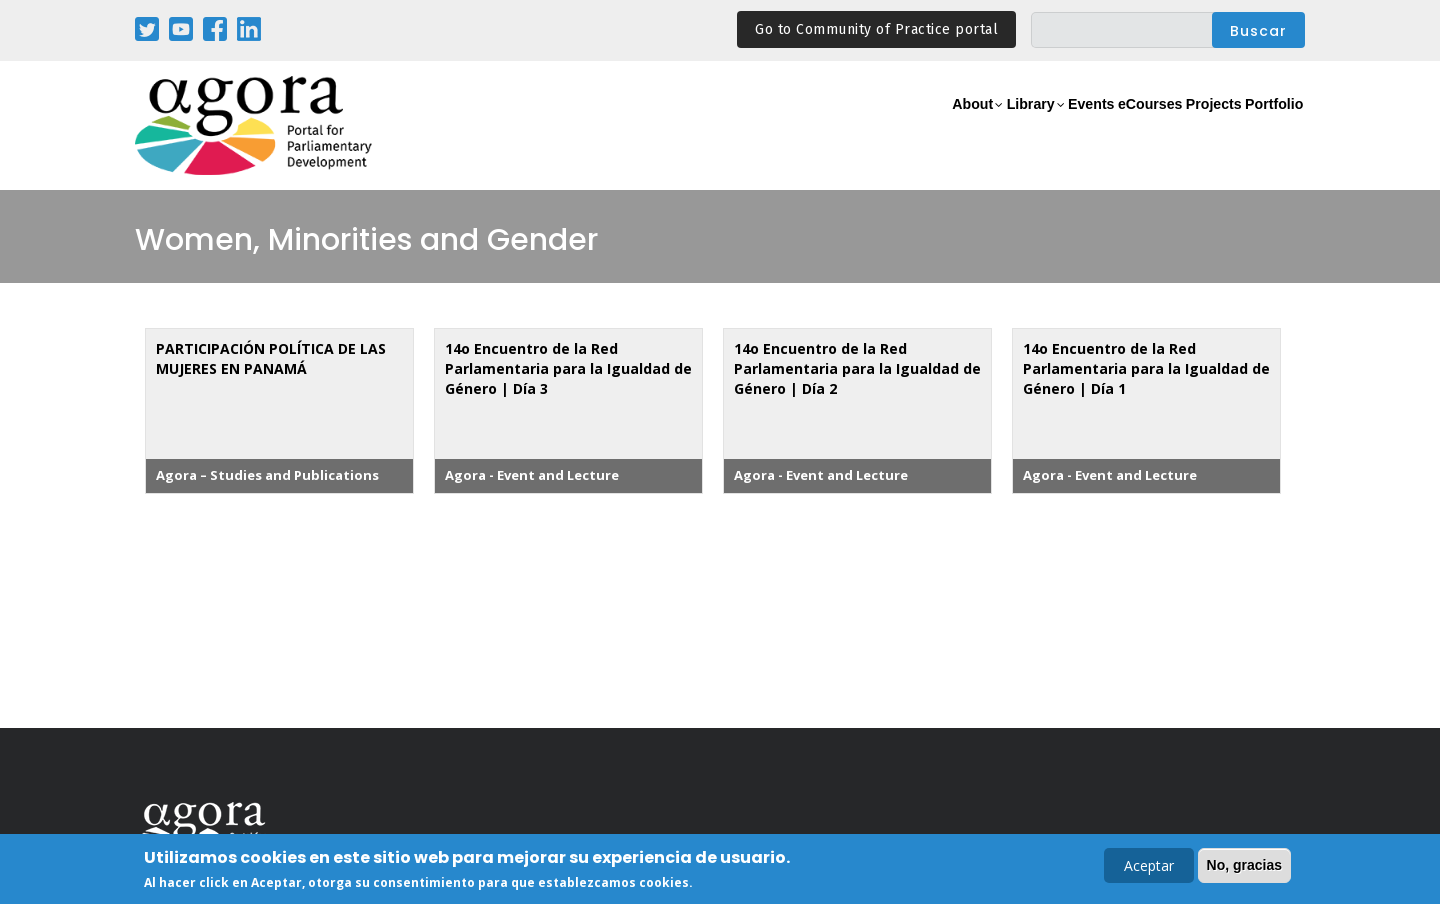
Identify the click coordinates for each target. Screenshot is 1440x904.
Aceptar (1149, 867)
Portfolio (1263, 126)
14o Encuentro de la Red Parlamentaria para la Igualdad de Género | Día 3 (568, 368)
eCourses (1095, 126)
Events (1014, 126)
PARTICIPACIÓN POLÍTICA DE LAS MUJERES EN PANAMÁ (271, 358)
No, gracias (1244, 867)
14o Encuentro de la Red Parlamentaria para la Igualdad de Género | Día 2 (857, 368)
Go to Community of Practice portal (876, 29)
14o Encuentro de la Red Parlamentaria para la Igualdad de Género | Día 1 (1146, 368)
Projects (1181, 126)
